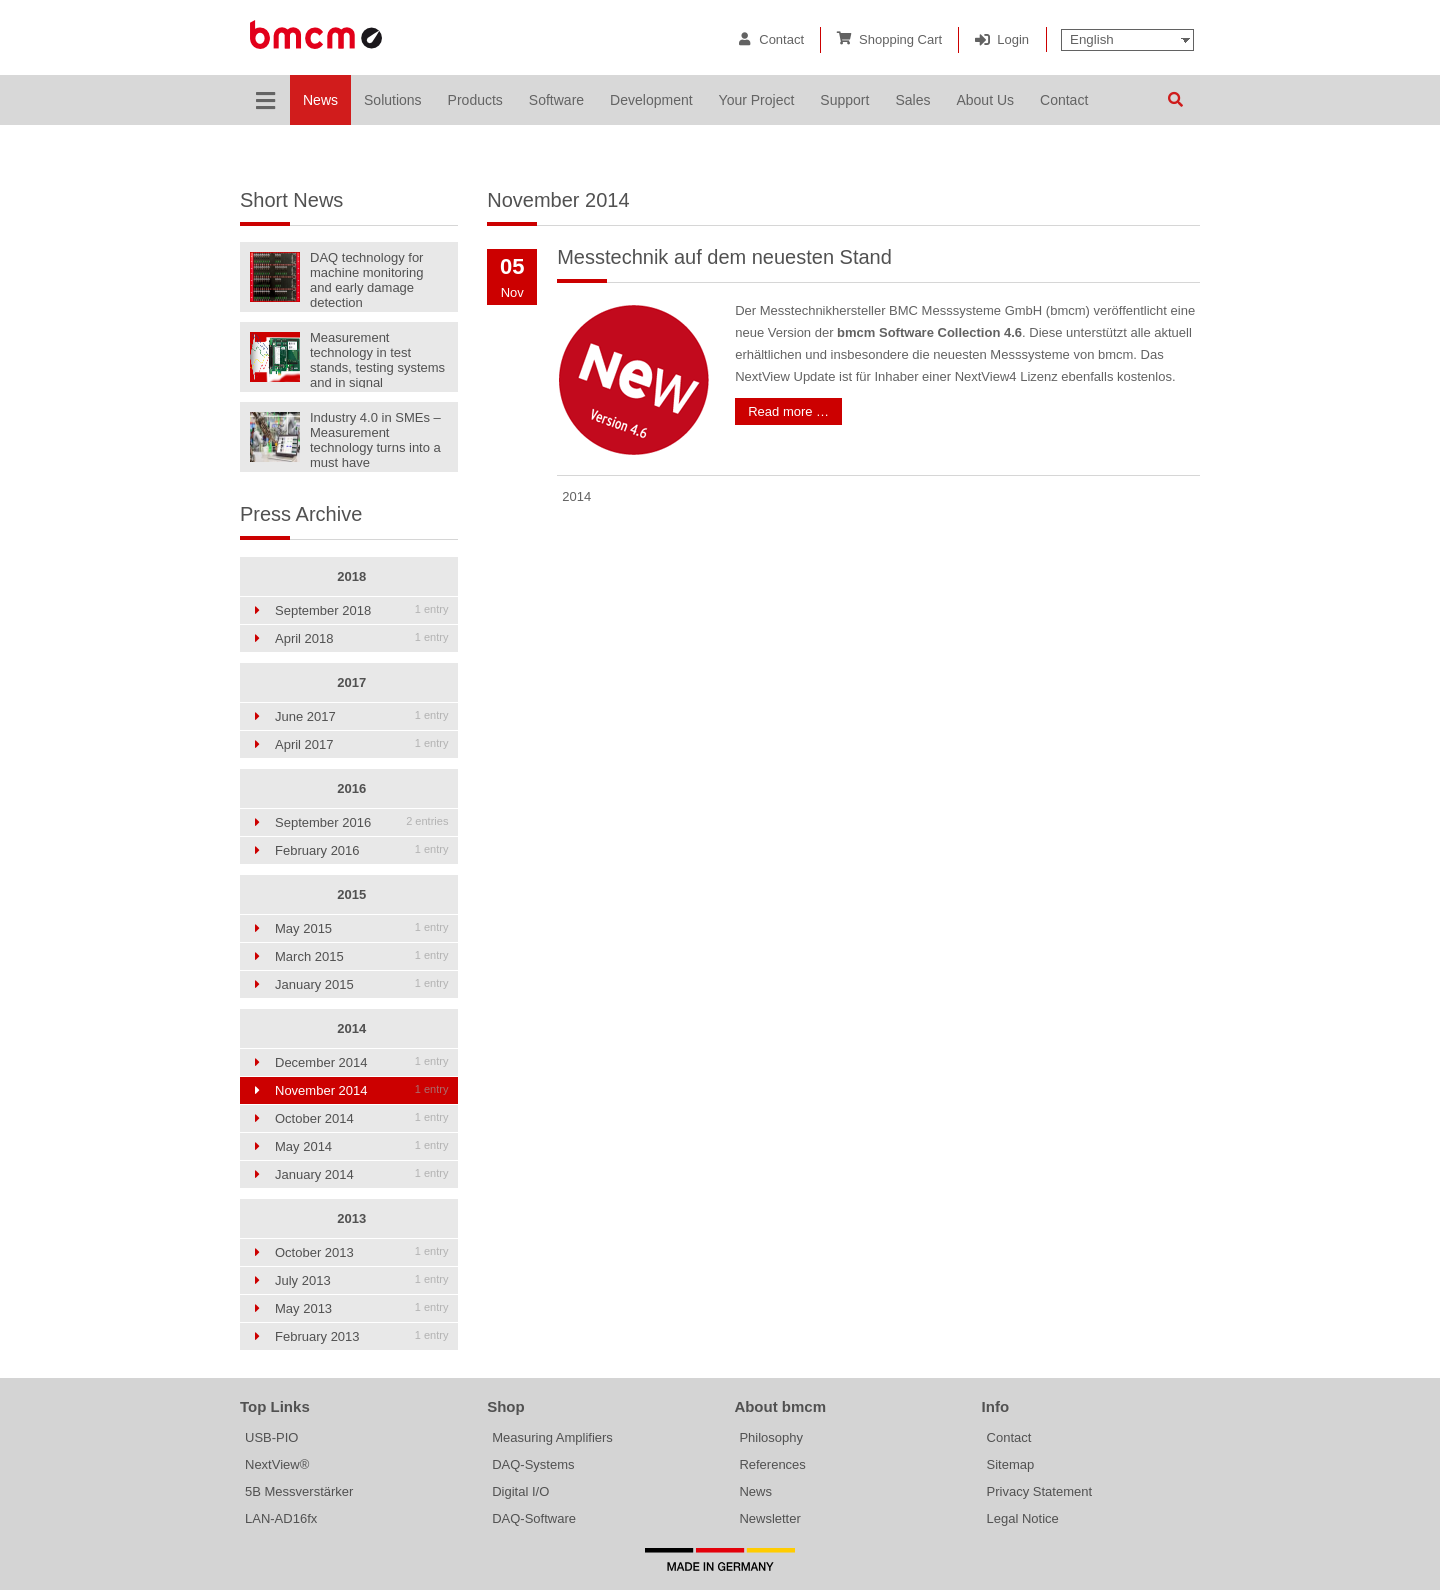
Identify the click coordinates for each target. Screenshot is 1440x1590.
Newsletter (769, 1518)
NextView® (277, 1464)
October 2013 (361, 1252)
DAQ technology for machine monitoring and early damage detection (366, 279)
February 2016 (361, 850)
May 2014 (361, 1146)
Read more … (788, 411)
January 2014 (361, 1174)
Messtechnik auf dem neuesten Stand (724, 257)
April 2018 (361, 638)
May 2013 (361, 1308)
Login (1013, 39)
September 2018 (361, 610)
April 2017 (361, 744)
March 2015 (361, 956)
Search (1175, 100)
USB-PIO (271, 1437)
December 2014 (361, 1062)
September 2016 (361, 822)
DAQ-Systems (533, 1464)
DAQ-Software (534, 1518)
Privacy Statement (1040, 1491)
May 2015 (361, 928)
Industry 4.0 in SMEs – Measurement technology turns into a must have (375, 439)
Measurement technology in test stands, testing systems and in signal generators (377, 359)
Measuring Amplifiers (552, 1437)
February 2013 (361, 1336)
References (772, 1464)
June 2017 (361, 716)
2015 (351, 894)
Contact (781, 39)
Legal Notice (1023, 1518)
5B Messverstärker (299, 1491)
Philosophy (771, 1437)
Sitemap (1011, 1464)
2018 (351, 576)
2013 (351, 1218)
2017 (351, 682)
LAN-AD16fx (281, 1518)
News (755, 1491)
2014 (351, 1028)
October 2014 (361, 1118)
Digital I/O (520, 1491)
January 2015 (361, 984)
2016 (351, 788)
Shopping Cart (900, 39)
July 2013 (361, 1280)
